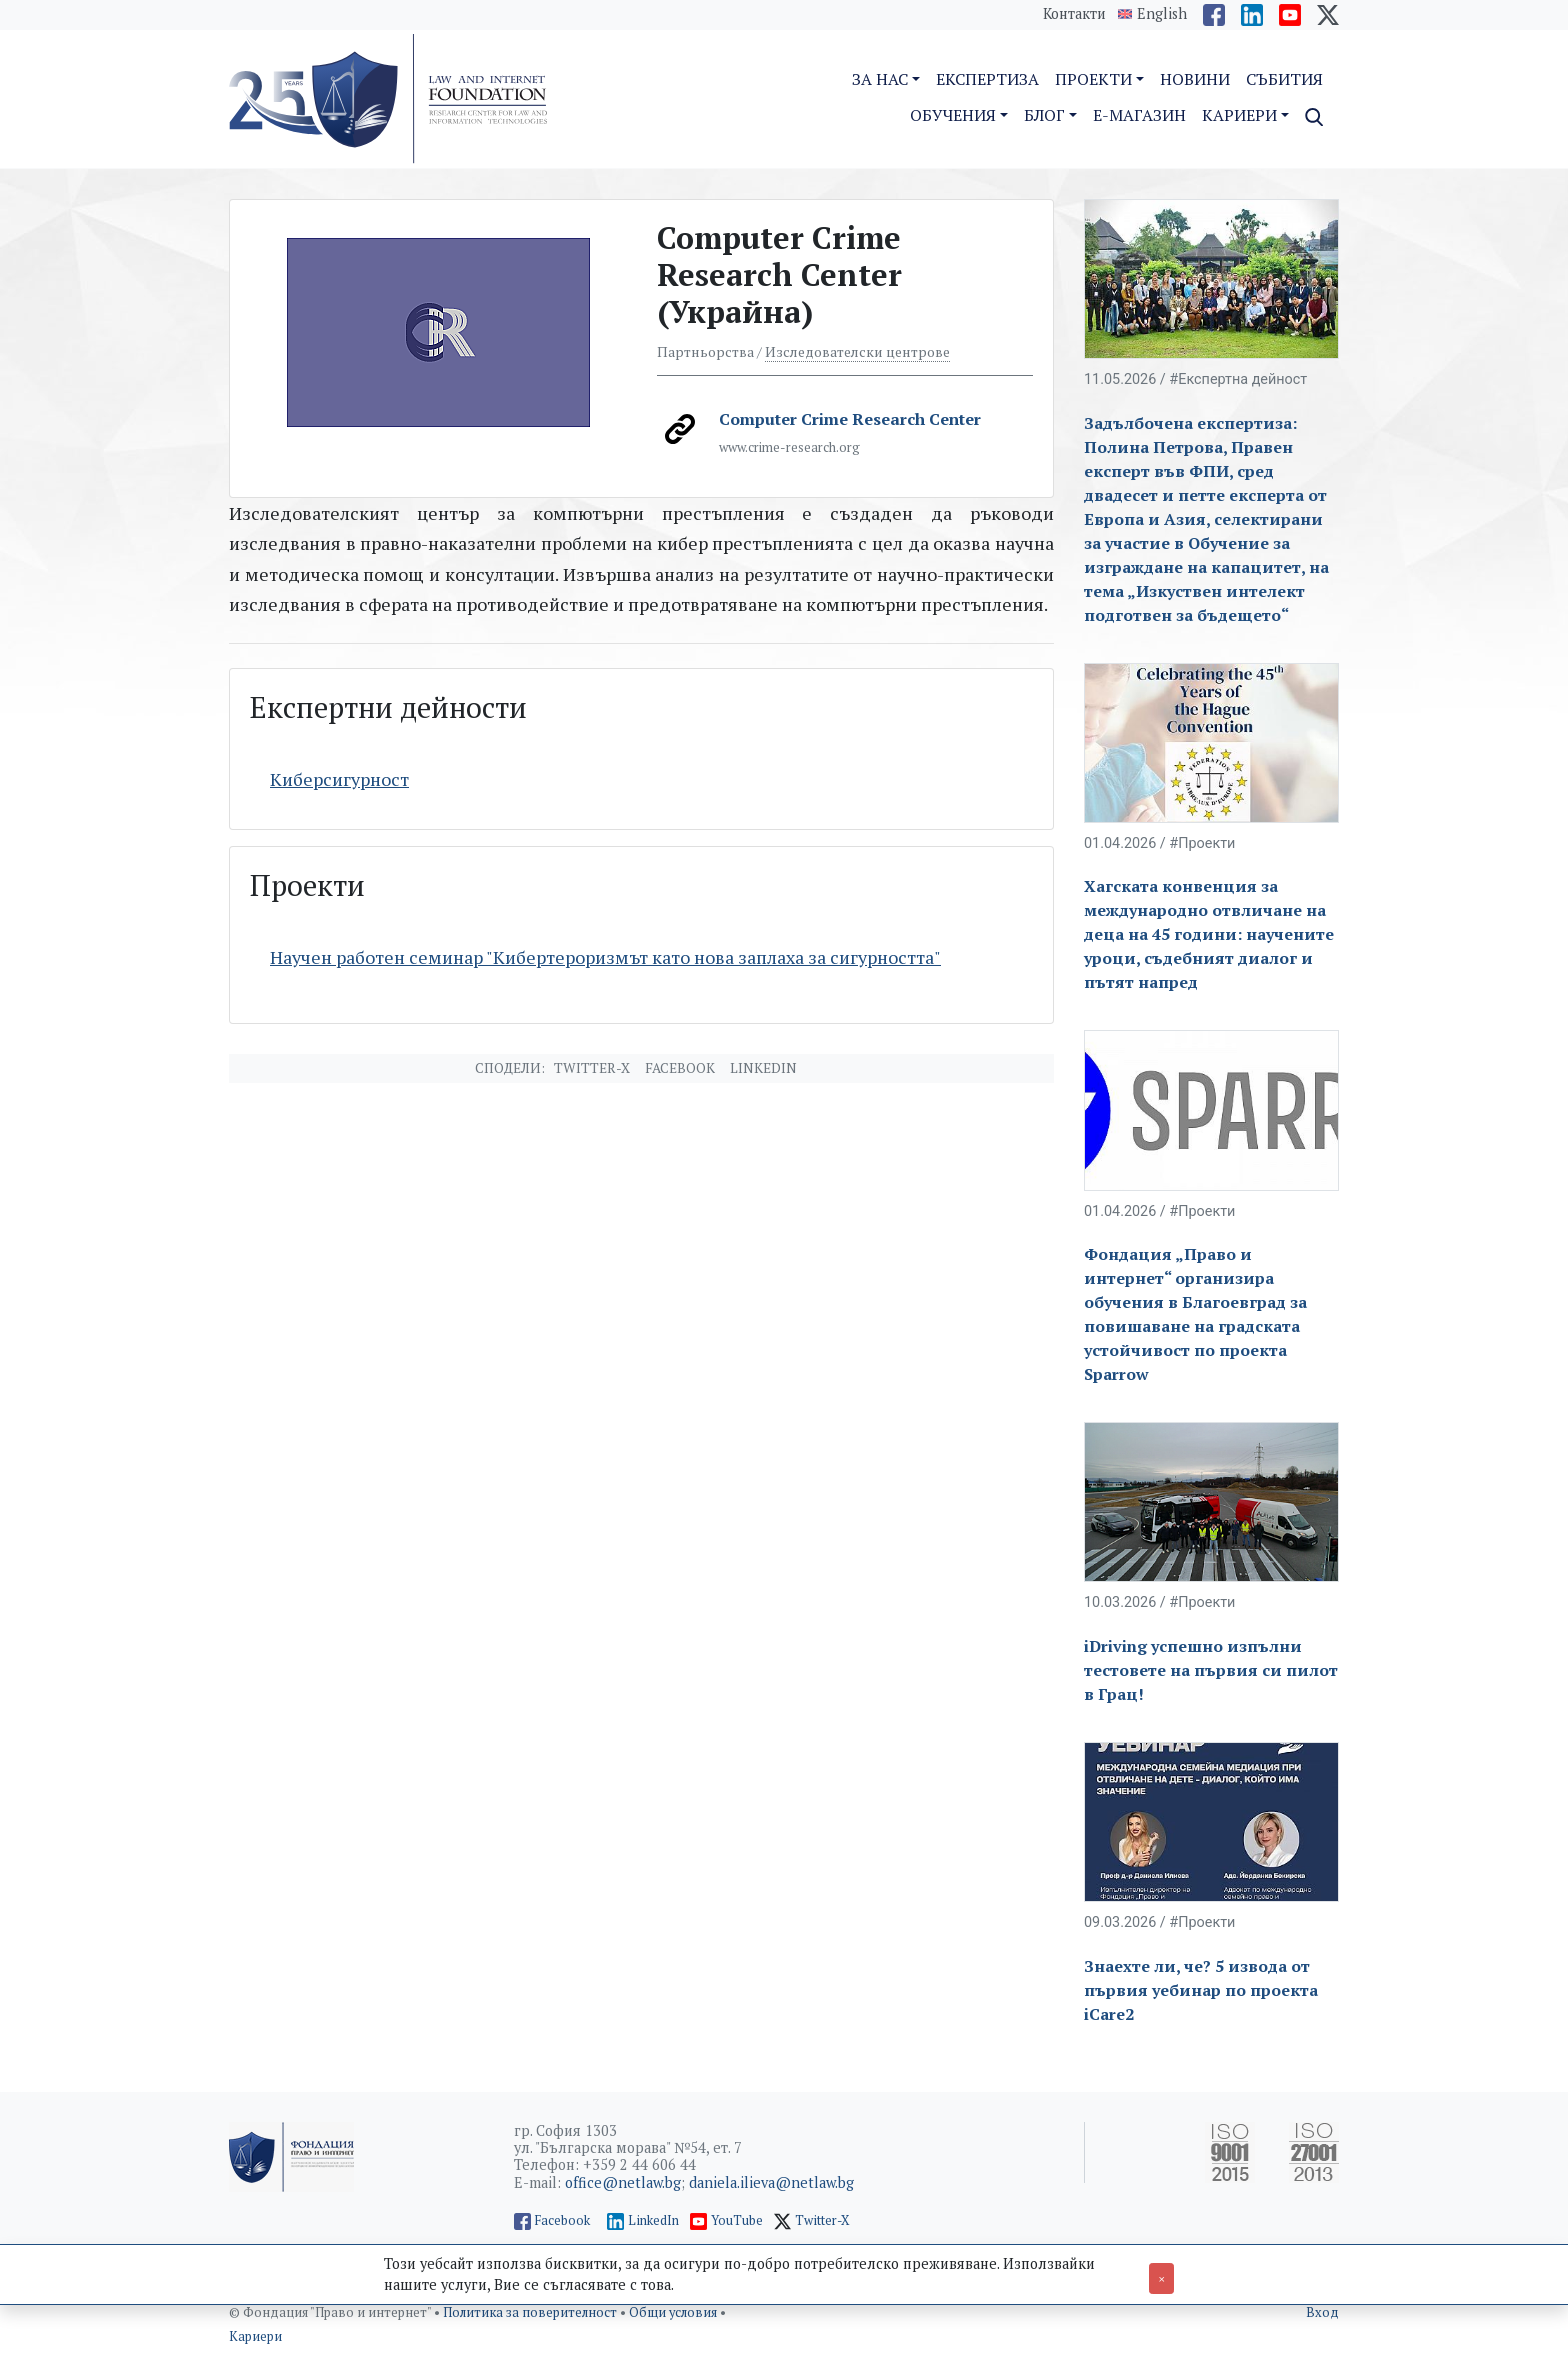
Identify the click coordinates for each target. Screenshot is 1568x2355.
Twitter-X (592, 1068)
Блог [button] (1044, 115)
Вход (1322, 2312)
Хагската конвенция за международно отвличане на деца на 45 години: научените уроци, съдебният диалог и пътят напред (1209, 934)
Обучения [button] (953, 115)
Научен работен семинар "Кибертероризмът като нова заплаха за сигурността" (605, 957)
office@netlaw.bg (623, 2182)
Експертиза (987, 79)
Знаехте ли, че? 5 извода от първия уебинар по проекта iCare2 (1201, 1990)
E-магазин (1139, 115)
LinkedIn (653, 2220)
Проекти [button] (1093, 79)
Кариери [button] (1239, 115)
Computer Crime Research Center (850, 419)
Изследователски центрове (857, 352)
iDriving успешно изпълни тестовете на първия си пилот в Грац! (1211, 1670)
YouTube (737, 2220)
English (1162, 14)
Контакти (1074, 13)
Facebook (680, 1068)
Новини (1195, 79)
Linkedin (763, 1068)
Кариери (255, 2336)
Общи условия (674, 2312)
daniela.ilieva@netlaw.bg (771, 2182)
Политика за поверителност (531, 2312)
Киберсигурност (339, 779)
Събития (1284, 79)
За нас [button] (880, 79)
